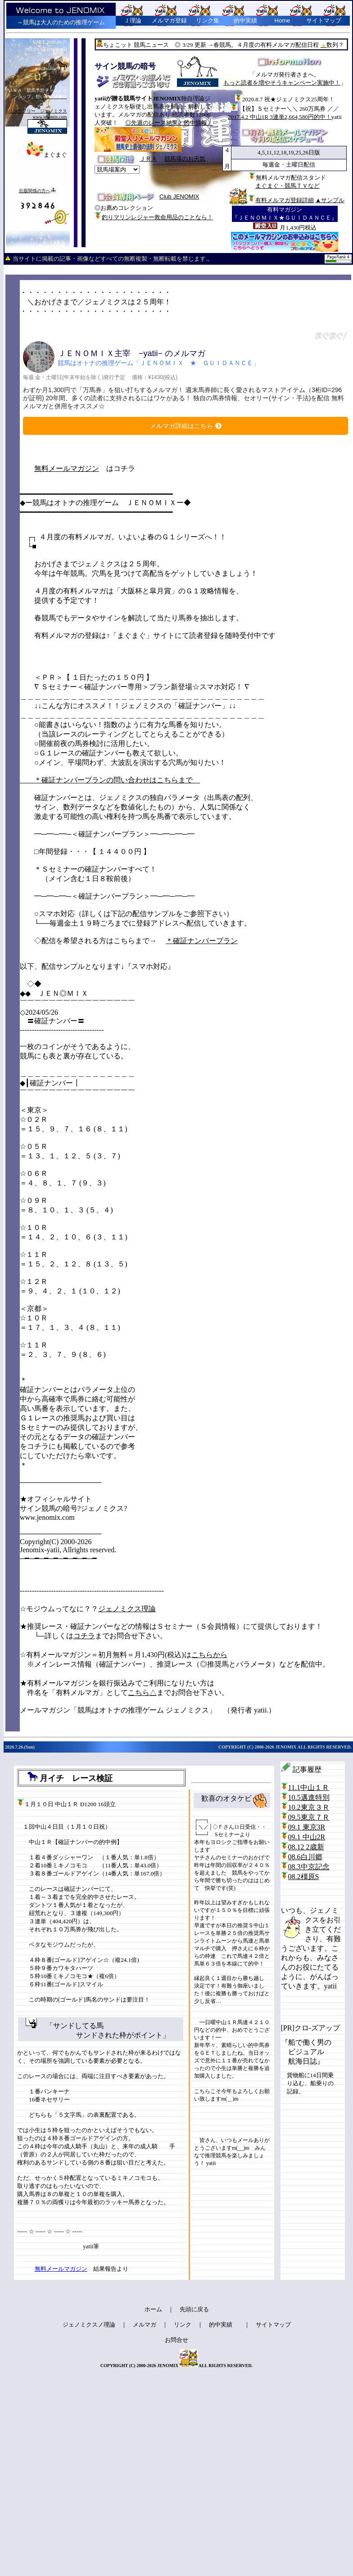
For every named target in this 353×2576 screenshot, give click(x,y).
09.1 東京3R (307, 1827)
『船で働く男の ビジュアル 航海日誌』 (306, 2051)
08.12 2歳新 (306, 1847)
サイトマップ (323, 20)
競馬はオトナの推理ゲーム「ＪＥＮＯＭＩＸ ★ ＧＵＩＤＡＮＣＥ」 (158, 362)
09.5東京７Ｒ (309, 1817)
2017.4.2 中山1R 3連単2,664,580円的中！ (279, 116)
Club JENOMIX (179, 196)
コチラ (84, 1636)
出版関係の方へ (34, 190)
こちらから (209, 1655)
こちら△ (142, 1692)
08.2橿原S (303, 1876)
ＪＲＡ (148, 158)
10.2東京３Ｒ (309, 1807)
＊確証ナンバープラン (202, 941)
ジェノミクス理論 (127, 1609)
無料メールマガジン (66, 468)
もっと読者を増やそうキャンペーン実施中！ (281, 82)
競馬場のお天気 (184, 158)
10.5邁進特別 (309, 1797)
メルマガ (144, 2324)
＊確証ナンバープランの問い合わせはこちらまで (110, 780)
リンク (182, 2324)
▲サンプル (329, 200)
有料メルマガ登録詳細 (284, 200)
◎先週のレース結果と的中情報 (169, 122)
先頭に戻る (194, 2309)
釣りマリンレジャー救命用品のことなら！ (157, 217)
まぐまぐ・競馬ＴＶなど (287, 185)
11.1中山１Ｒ (308, 1787)
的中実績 (220, 2324)
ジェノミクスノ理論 (89, 2324)
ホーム (153, 2309)
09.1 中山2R (307, 1837)
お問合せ (176, 2339)
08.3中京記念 (309, 1867)
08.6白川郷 (305, 1857)
